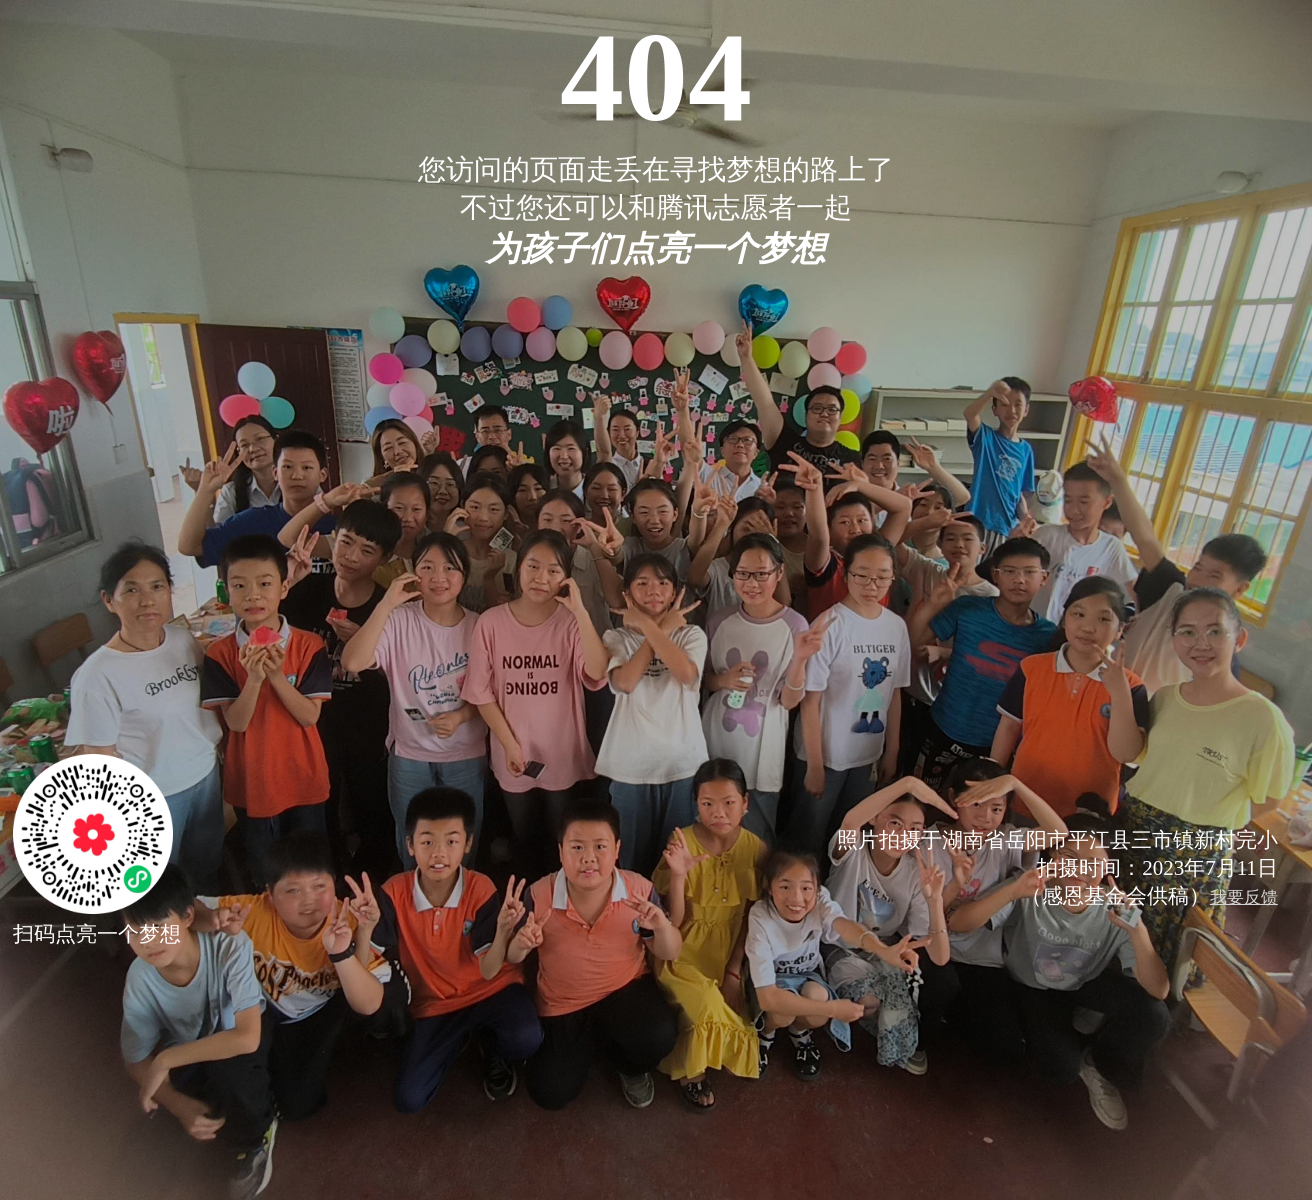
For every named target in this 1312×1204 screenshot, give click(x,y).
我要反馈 (1244, 897)
